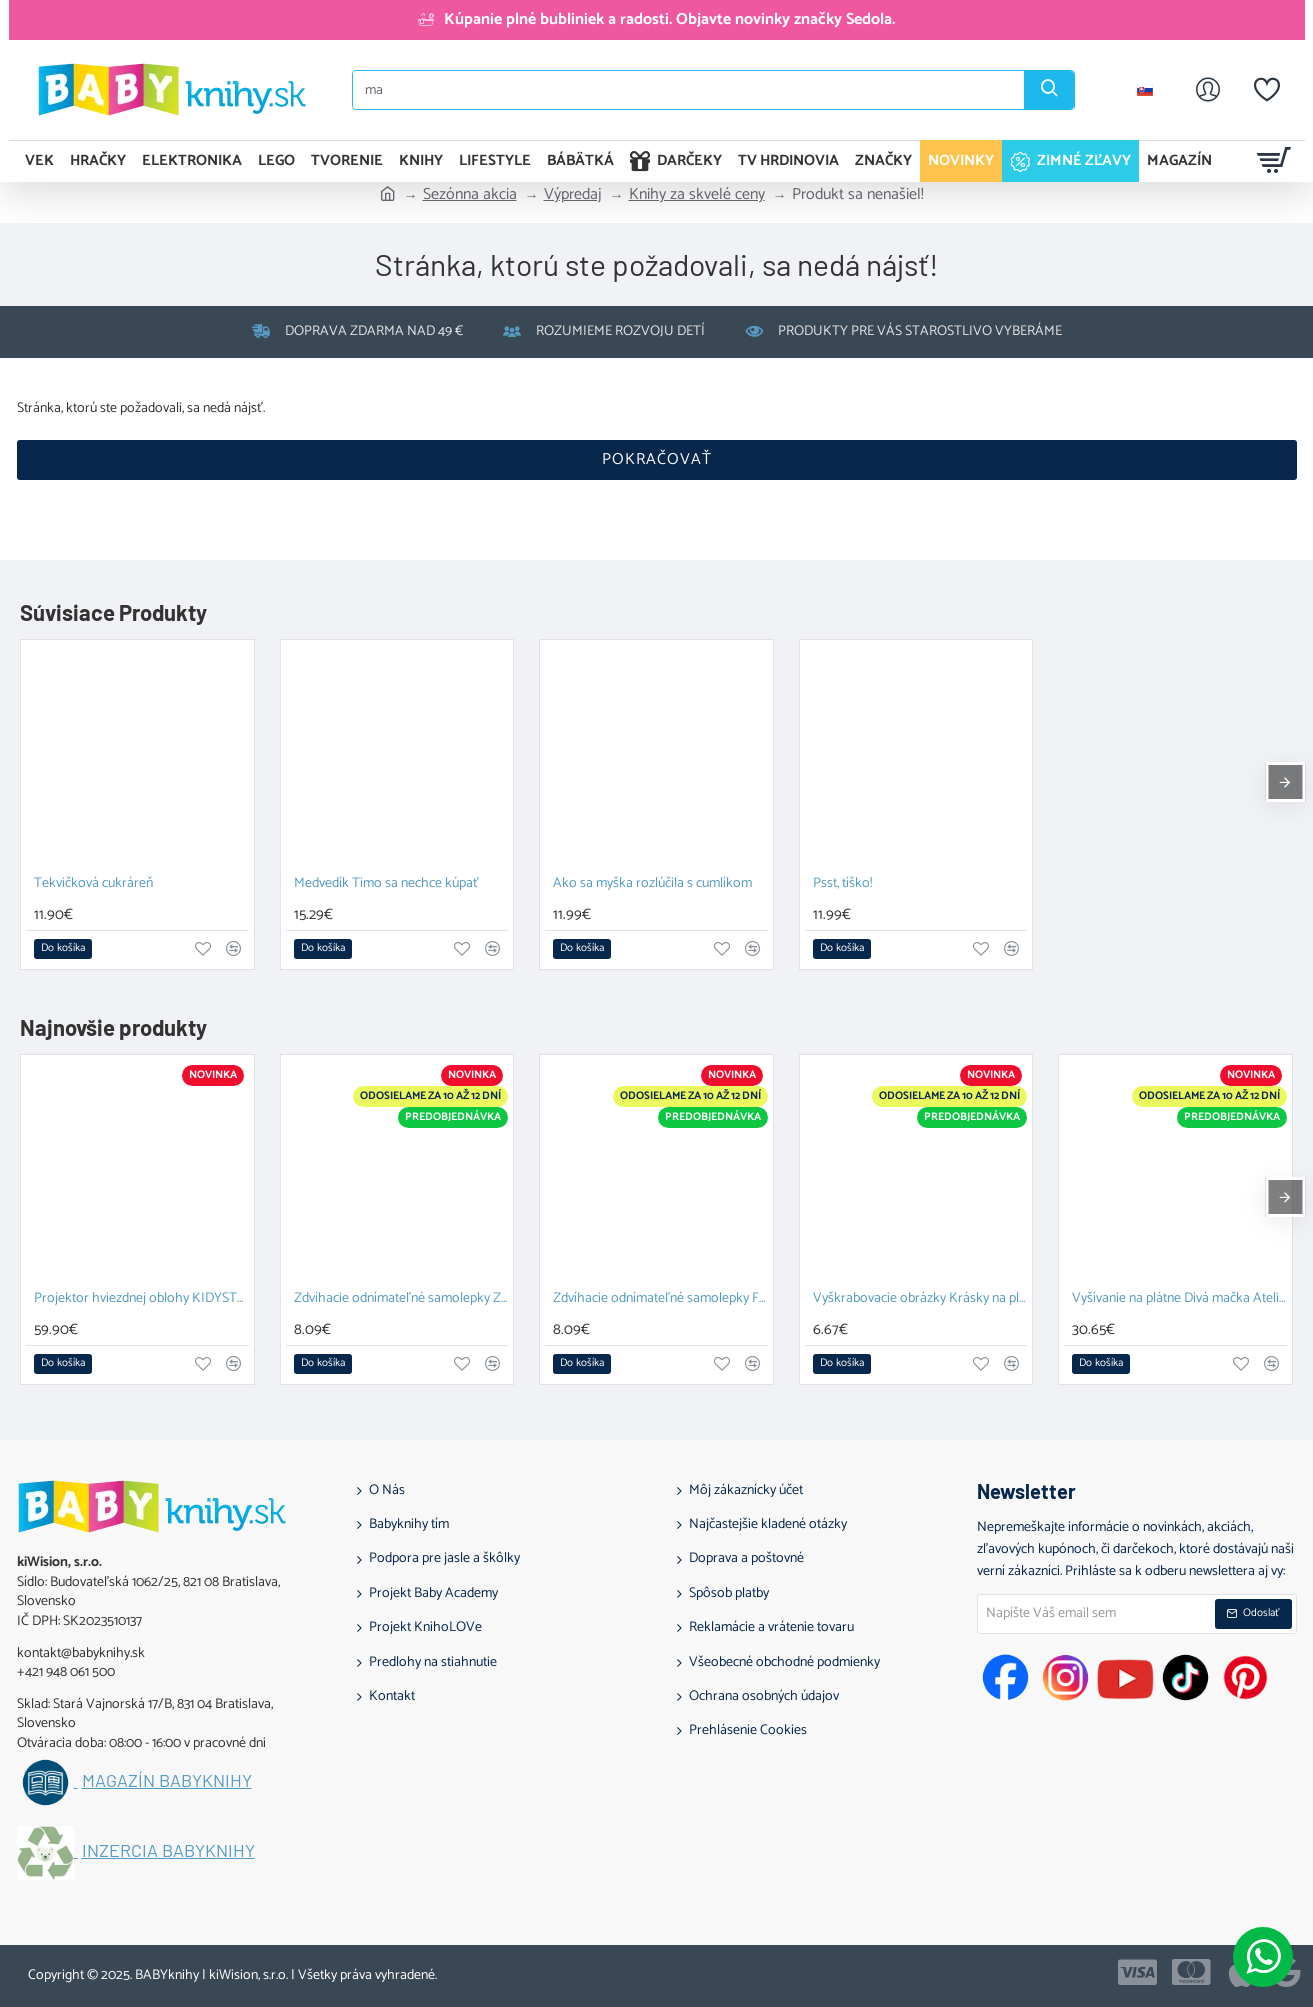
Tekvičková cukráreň (93, 884)
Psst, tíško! (842, 884)
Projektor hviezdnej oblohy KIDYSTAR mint (141, 1299)
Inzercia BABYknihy (168, 1851)
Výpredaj (573, 195)
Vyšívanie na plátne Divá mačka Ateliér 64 (1179, 1299)
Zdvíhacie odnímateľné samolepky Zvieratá (401, 1299)
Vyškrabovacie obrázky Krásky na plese (920, 1299)
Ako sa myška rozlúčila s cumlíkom (652, 884)
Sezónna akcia (470, 195)
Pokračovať (657, 459)
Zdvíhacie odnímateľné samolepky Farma (660, 1299)
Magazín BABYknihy (167, 1781)
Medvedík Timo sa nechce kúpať (386, 884)
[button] (63, 949)
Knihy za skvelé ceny (697, 195)
